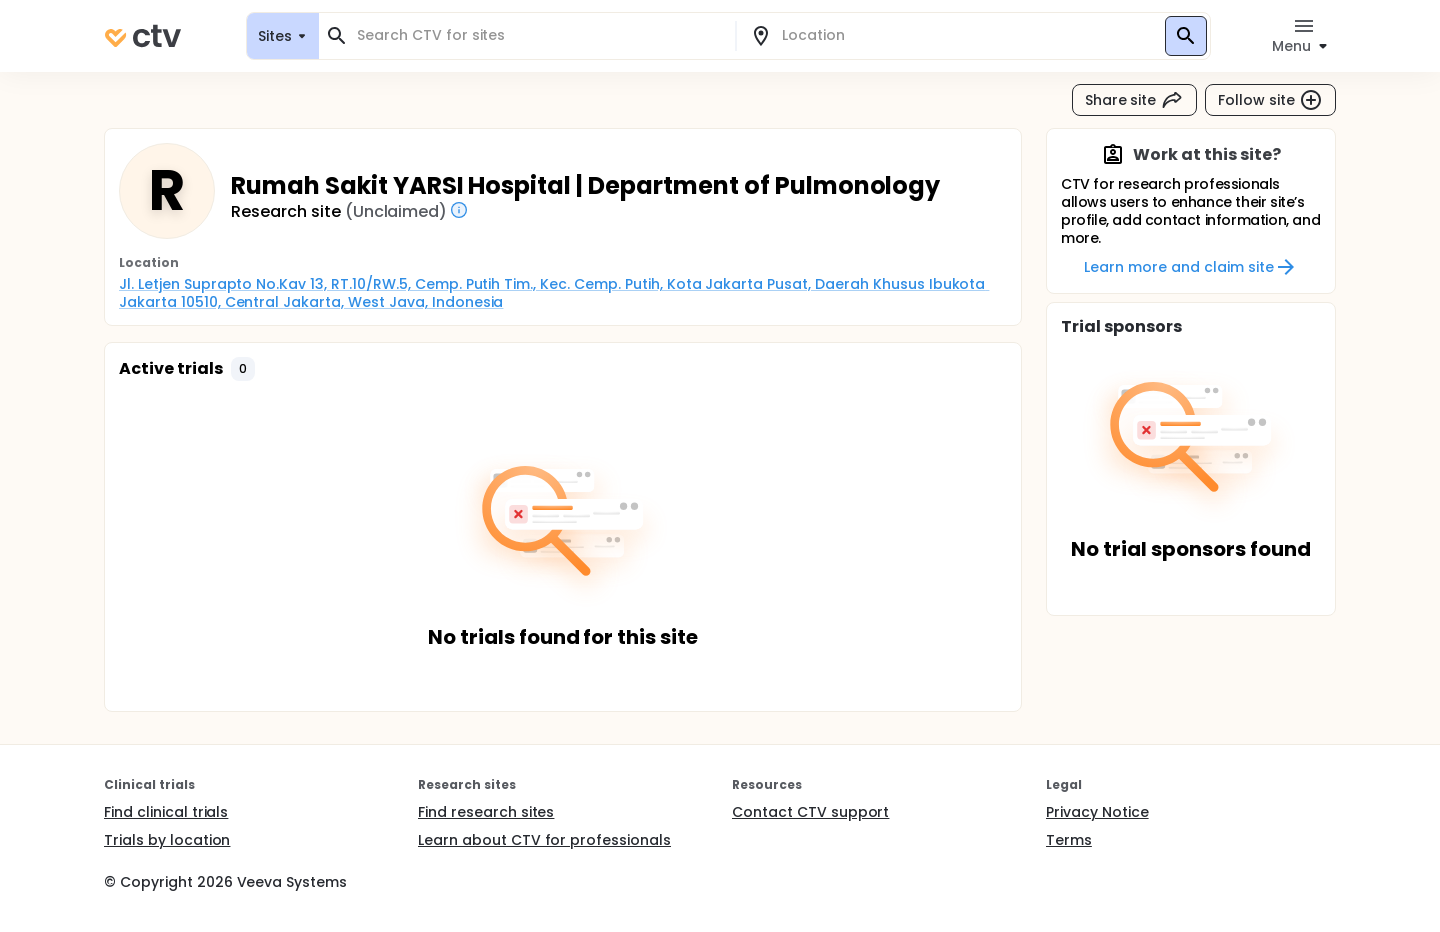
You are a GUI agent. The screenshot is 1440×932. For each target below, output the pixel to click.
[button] (243, 369)
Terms (1069, 840)
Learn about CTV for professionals (544, 840)
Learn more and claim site (1190, 267)
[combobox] (539, 35)
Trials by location (167, 840)
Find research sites (486, 812)
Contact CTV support (810, 812)
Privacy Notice (1097, 812)
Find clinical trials (166, 812)
